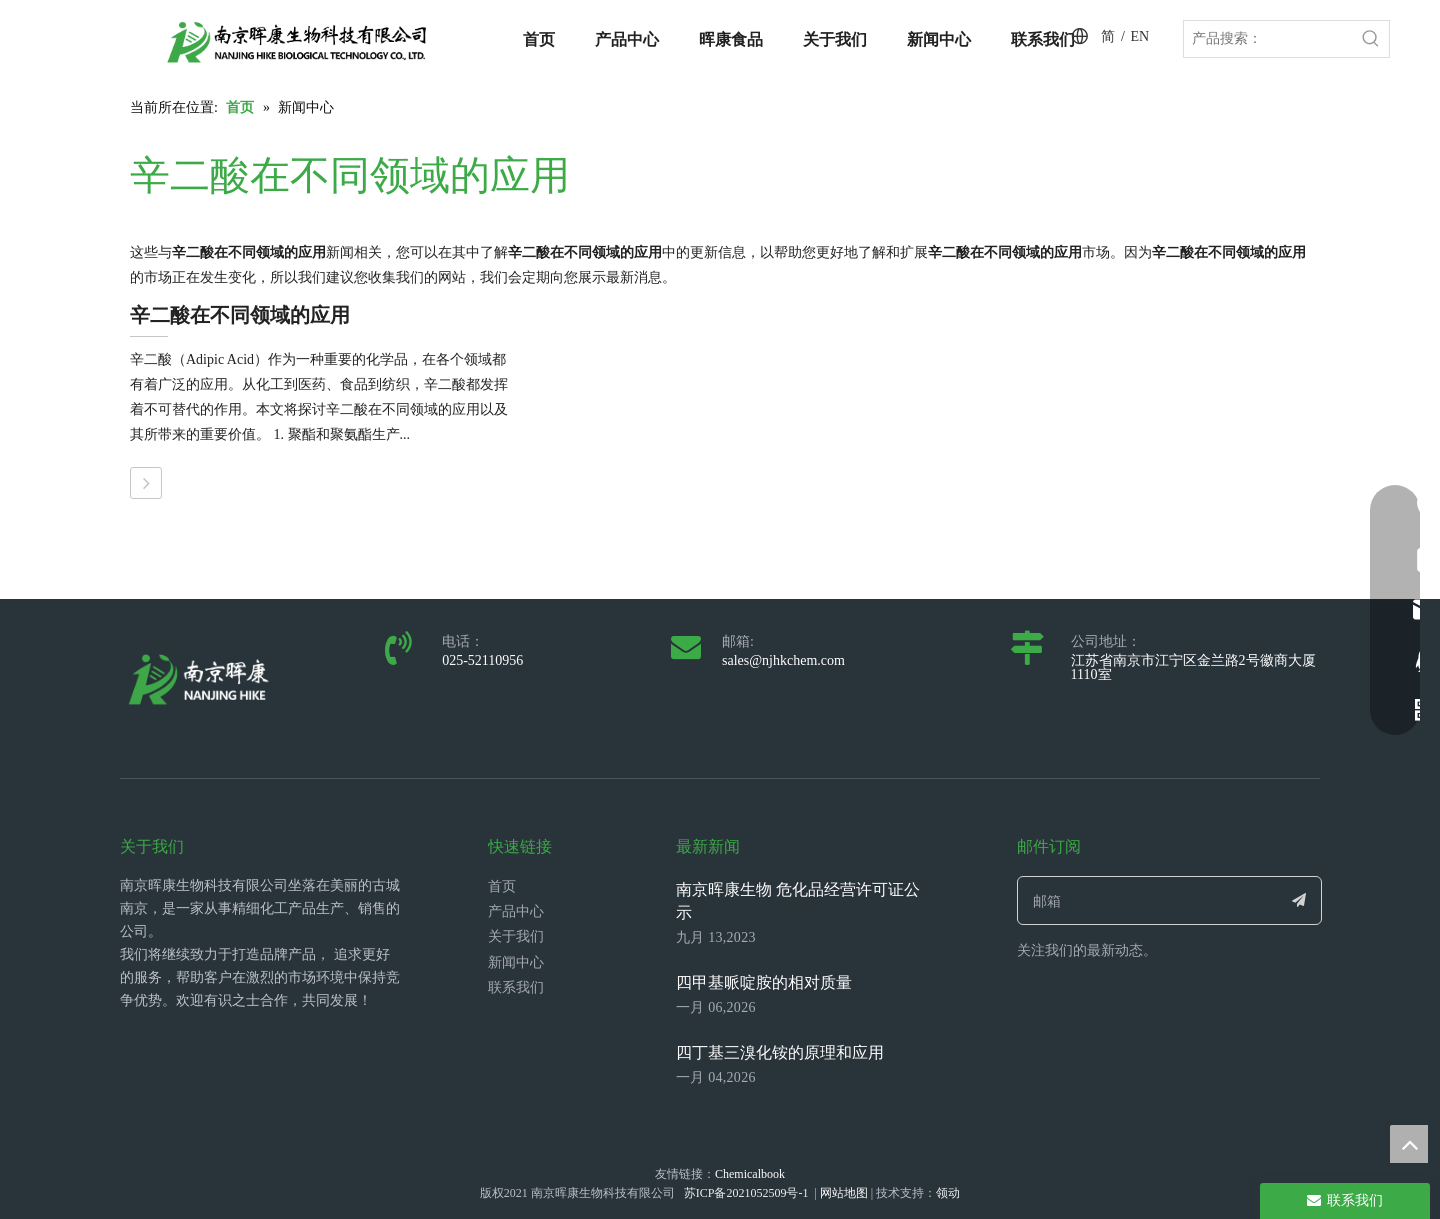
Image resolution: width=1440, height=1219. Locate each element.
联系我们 (516, 987)
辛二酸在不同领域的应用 (240, 315)
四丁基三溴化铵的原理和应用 (780, 1052)
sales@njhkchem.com (783, 660)
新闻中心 (516, 962)
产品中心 (516, 911)
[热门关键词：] (1371, 39)
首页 (502, 886)
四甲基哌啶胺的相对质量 (764, 982)
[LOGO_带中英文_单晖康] (297, 42)
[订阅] (1299, 900)
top (1409, 1144)
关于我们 (516, 936)
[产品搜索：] (1268, 39)
